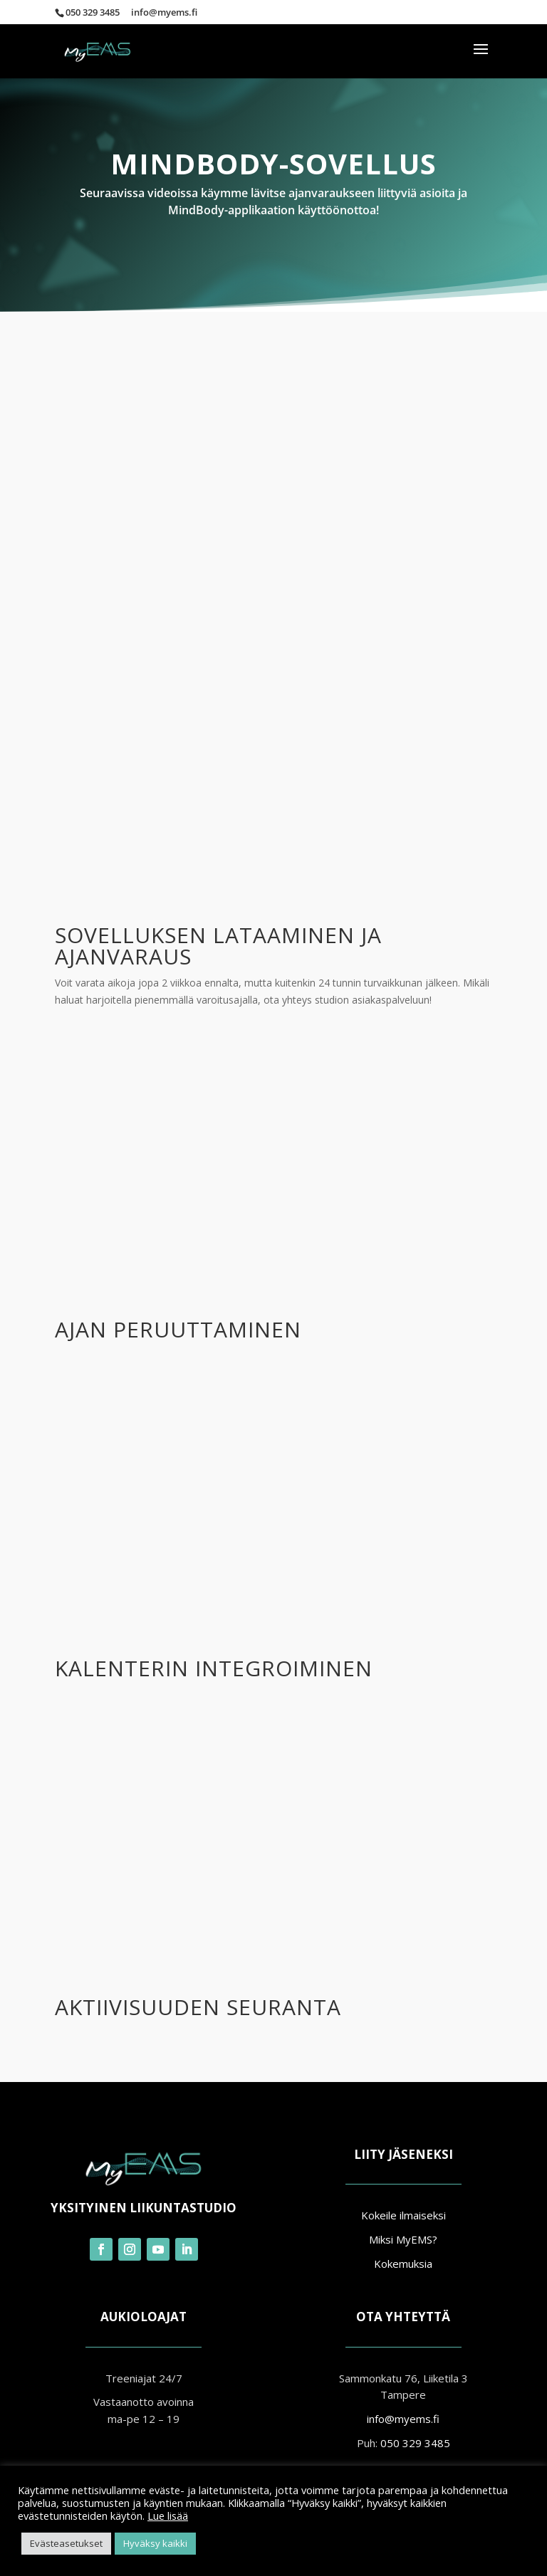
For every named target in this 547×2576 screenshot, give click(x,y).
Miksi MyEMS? (403, 2239)
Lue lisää (167, 2515)
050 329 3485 (93, 12)
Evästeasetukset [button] (66, 2543)
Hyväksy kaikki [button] (155, 2543)
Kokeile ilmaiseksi (403, 2215)
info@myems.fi (403, 2419)
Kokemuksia (403, 2263)
